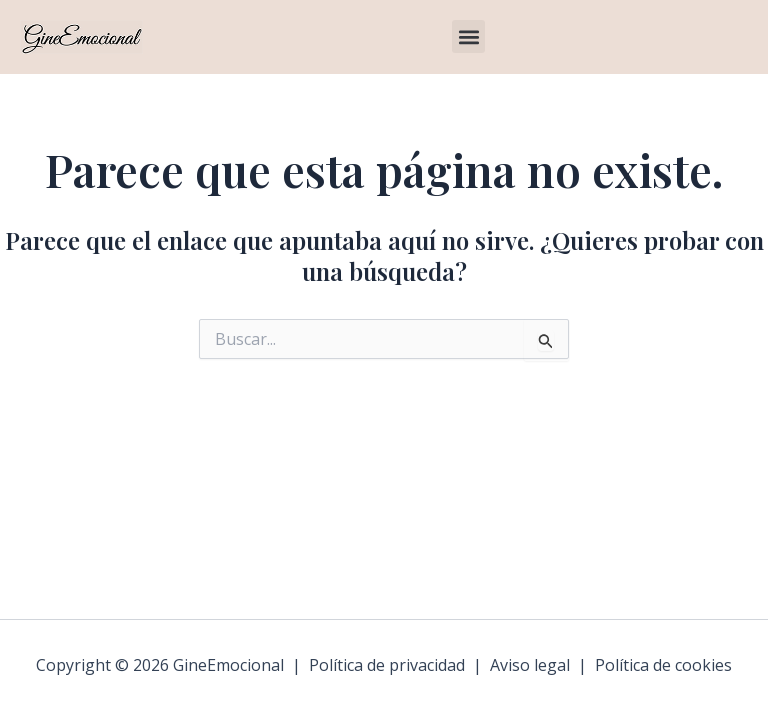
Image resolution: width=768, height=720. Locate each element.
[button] (468, 36)
